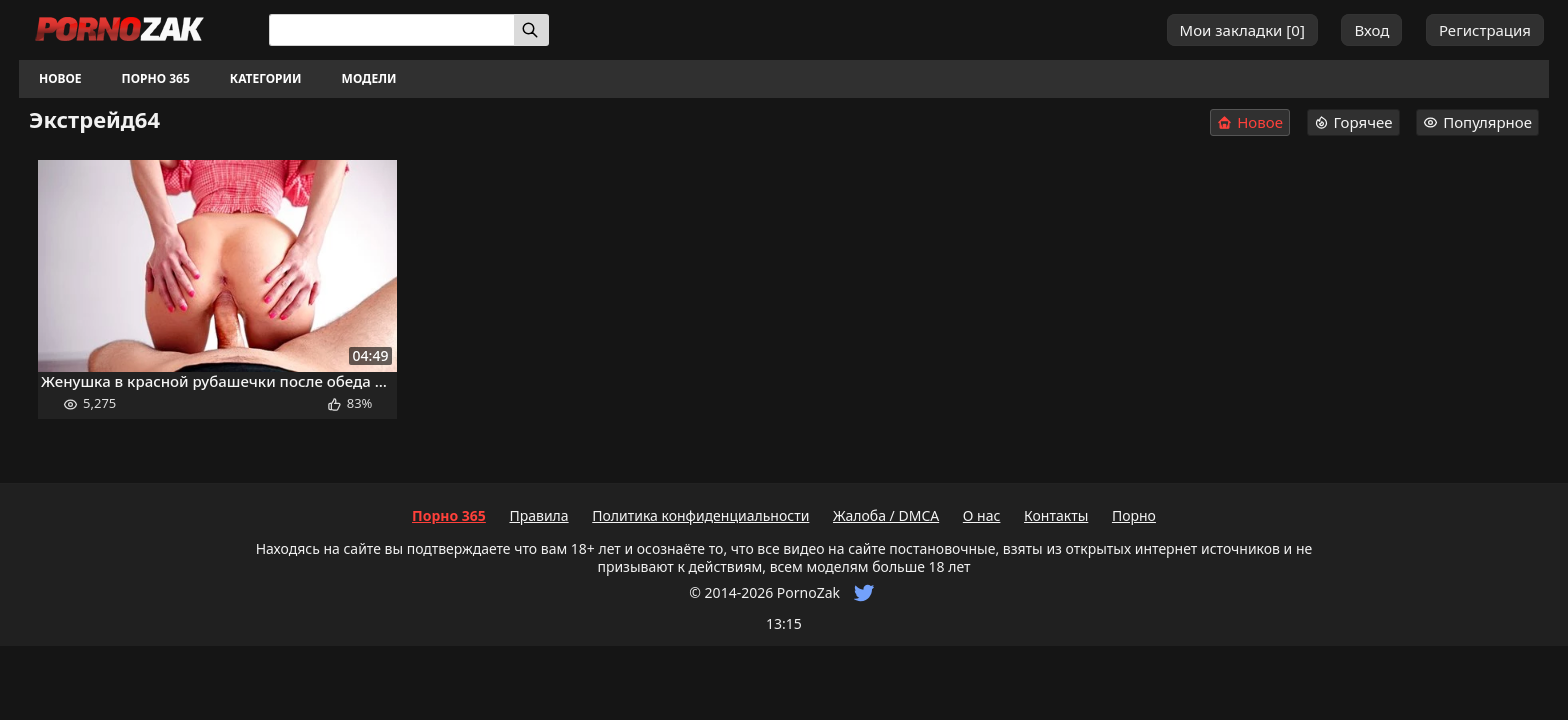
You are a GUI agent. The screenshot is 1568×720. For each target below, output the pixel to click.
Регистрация (1485, 30)
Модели (369, 78)
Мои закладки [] (1242, 30)
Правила (538, 515)
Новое (60, 78)
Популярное (1477, 122)
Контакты (1056, 515)
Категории (266, 78)
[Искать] (531, 30)
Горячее (1353, 122)
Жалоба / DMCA (886, 515)
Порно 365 (156, 78)
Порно (1134, 515)
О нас (982, 515)
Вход (1371, 30)
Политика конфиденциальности (700, 515)
